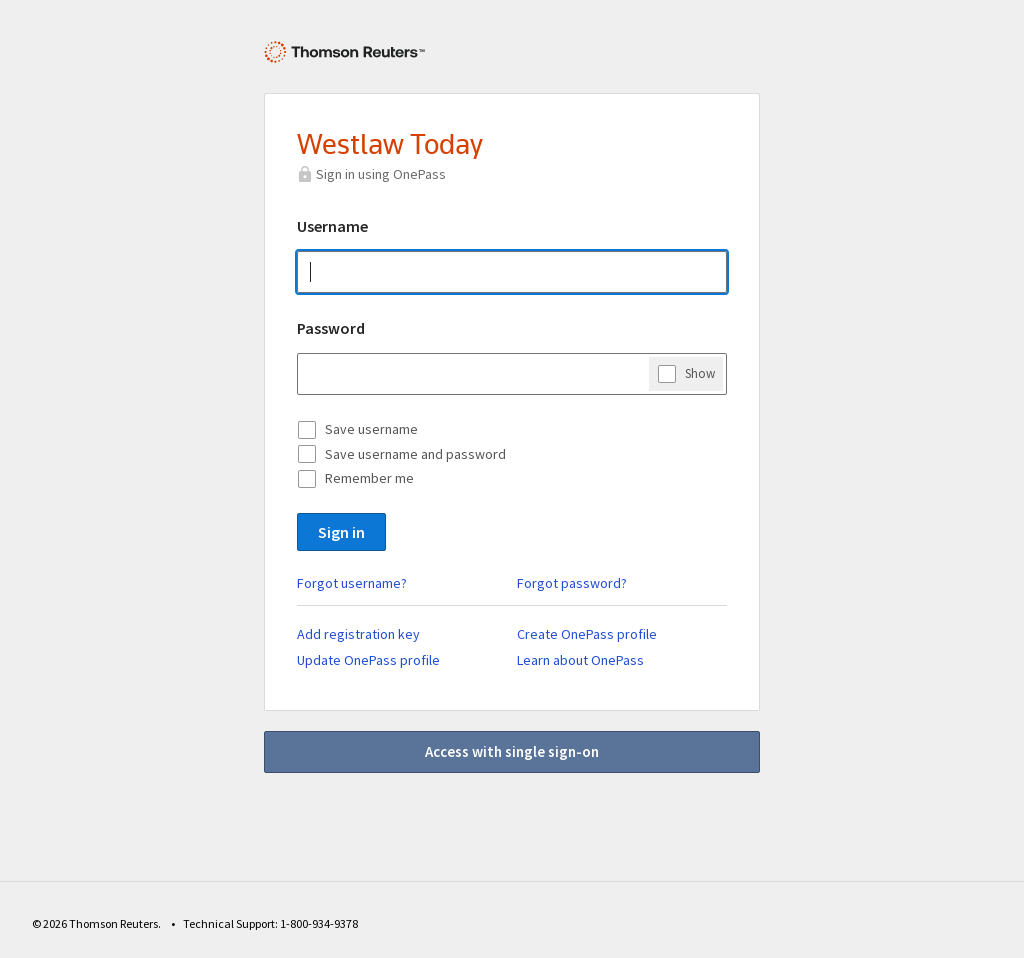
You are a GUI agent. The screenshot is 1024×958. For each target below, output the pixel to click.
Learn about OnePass (580, 660)
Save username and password (415, 454)
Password (331, 328)
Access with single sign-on (512, 751)
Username (332, 226)
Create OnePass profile (587, 634)
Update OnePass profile (368, 660)
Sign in (341, 532)
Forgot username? (352, 583)
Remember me (369, 478)
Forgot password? (572, 583)
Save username (371, 429)
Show (700, 373)
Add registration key (358, 634)
